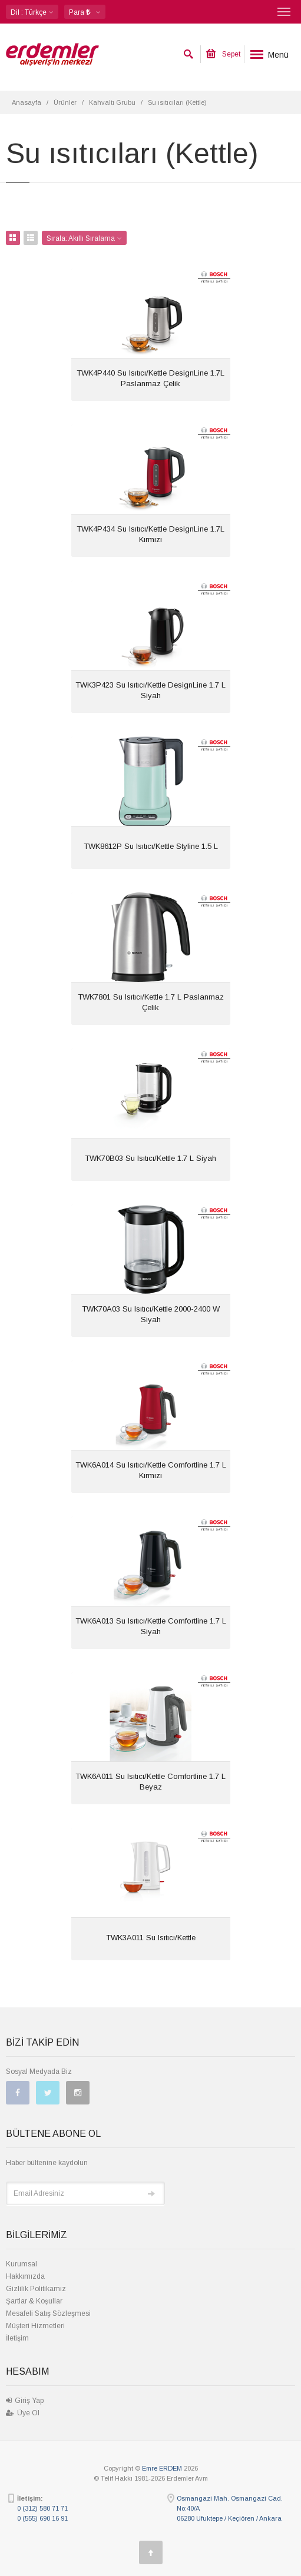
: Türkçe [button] (32, 12)
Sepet (223, 54)
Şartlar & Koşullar (34, 2301)
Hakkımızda (25, 2276)
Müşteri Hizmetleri (35, 2326)
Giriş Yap (25, 2400)
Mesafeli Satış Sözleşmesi (48, 2313)
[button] (84, 12)
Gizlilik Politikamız (36, 2289)
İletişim (17, 2338)
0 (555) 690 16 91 (42, 2518)
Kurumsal (21, 2264)
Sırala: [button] (84, 238)
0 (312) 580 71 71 (42, 2508)
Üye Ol (22, 2413)
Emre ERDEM (162, 2468)
